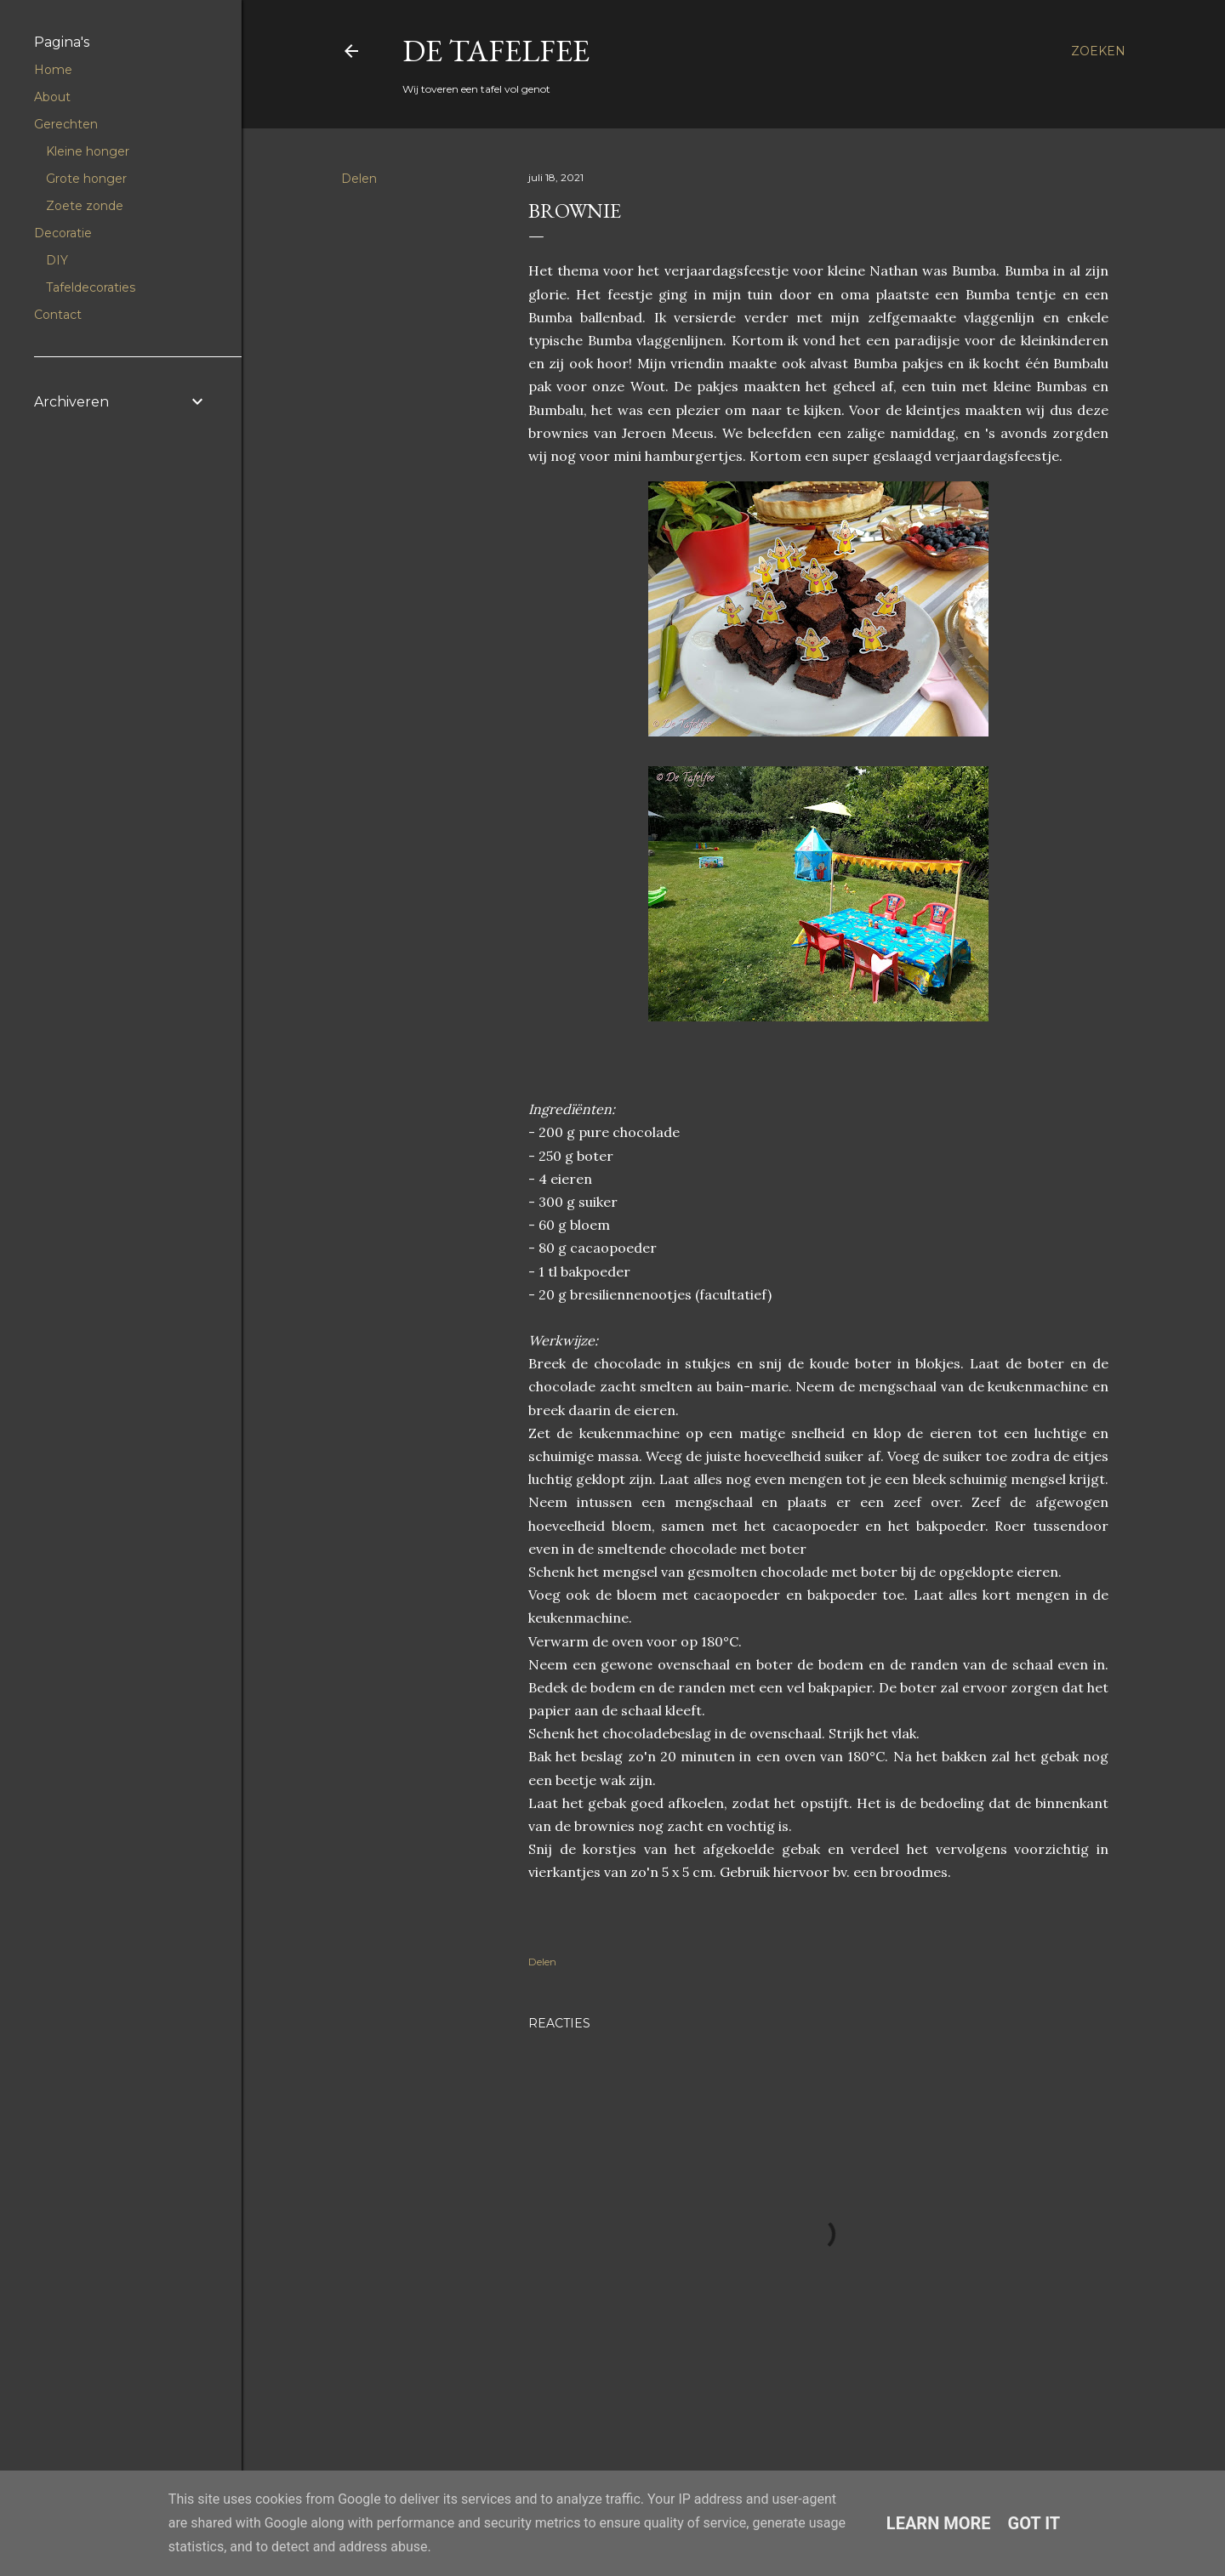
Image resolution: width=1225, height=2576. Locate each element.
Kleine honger (87, 151)
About (52, 97)
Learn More (938, 2523)
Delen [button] (359, 178)
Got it (1034, 2523)
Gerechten (66, 124)
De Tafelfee (496, 51)
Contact (58, 314)
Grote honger (86, 178)
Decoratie (63, 233)
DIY (57, 260)
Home (53, 69)
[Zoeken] (1098, 51)
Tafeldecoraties (90, 287)
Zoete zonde (84, 205)
